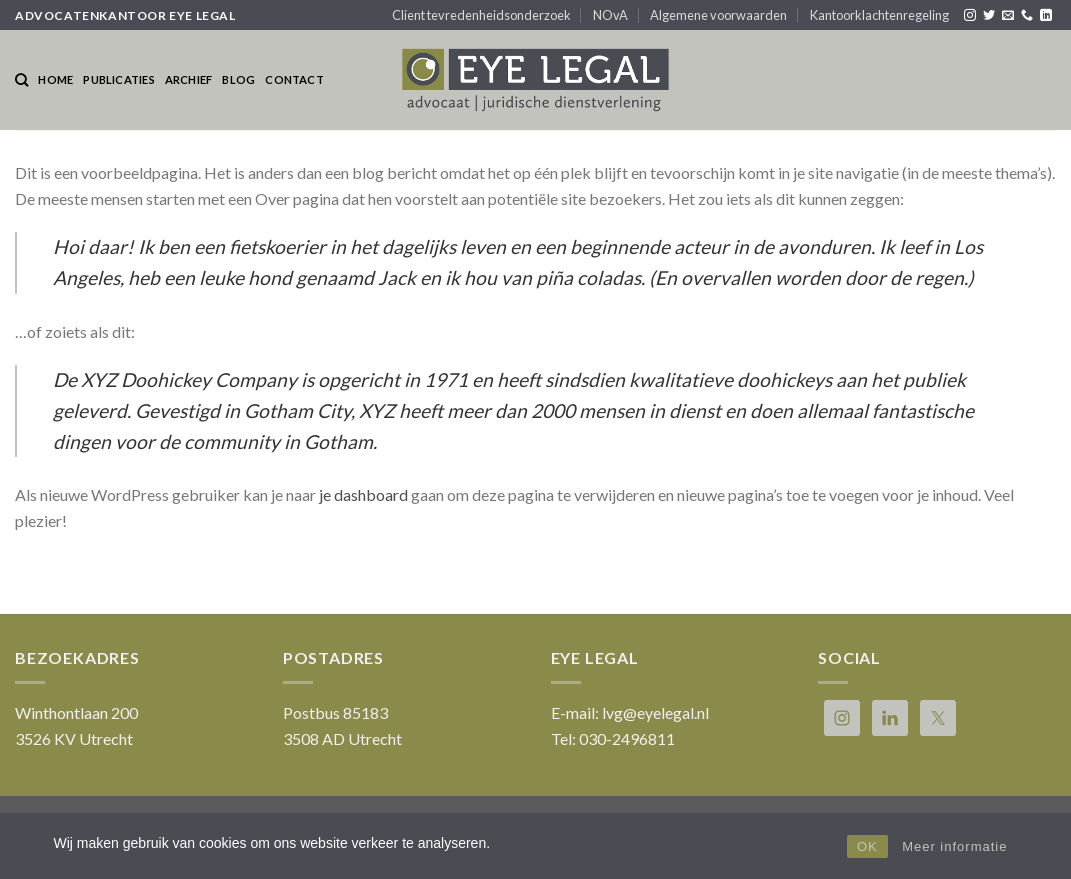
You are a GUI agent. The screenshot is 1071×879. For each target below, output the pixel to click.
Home (55, 79)
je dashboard (363, 494)
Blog (238, 79)
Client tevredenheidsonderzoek (481, 15)
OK (867, 846)
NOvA (610, 15)
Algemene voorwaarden (718, 15)
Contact (294, 79)
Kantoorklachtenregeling (879, 15)
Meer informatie (954, 846)
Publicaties (118, 79)
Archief (189, 79)
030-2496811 (627, 738)
